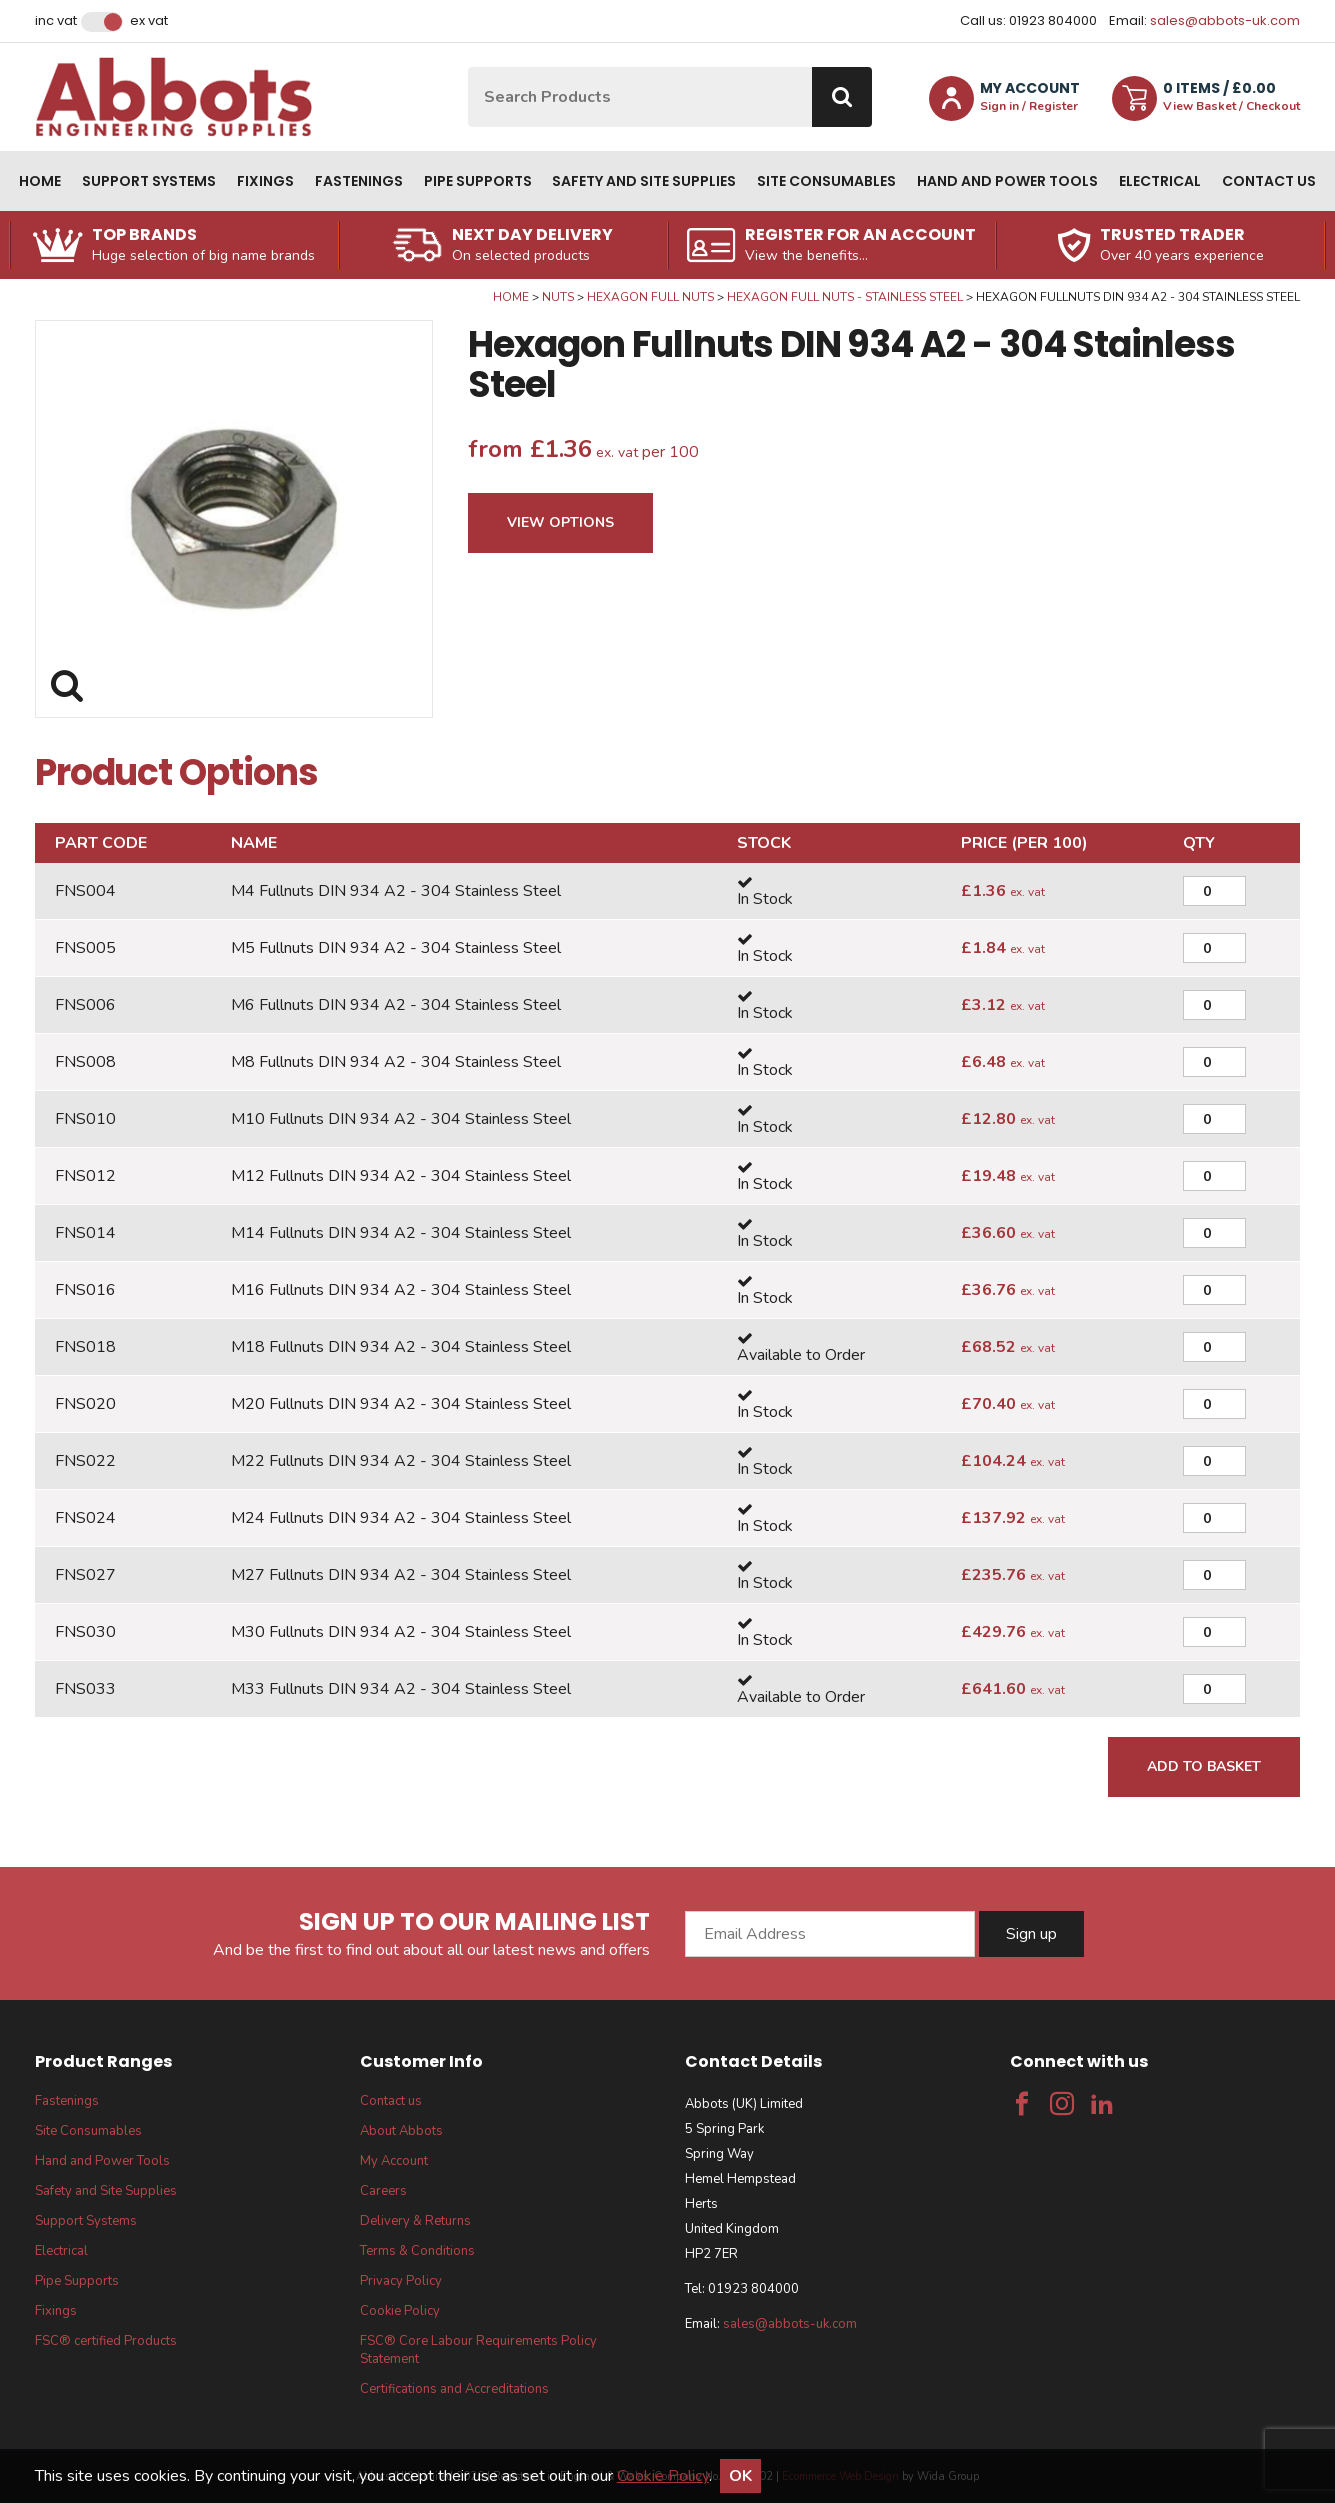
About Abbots (401, 2131)
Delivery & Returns (415, 2221)
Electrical (1160, 181)
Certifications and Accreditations (454, 2389)
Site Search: (468, 67)
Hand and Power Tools (1007, 181)
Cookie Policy (400, 2311)
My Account (394, 2161)
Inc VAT (56, 21)
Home (40, 181)
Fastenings (359, 181)
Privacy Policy (401, 2281)
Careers (383, 2191)
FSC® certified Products (106, 2341)
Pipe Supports (478, 181)
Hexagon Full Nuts (650, 297)
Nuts (558, 297)
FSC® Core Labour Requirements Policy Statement (478, 2350)
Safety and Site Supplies (644, 181)
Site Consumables (826, 181)
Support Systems (149, 181)
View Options (560, 522)
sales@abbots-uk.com (1225, 20)
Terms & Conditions (417, 2251)
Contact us (1269, 181)
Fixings (265, 181)
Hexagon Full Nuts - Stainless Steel (845, 297)
